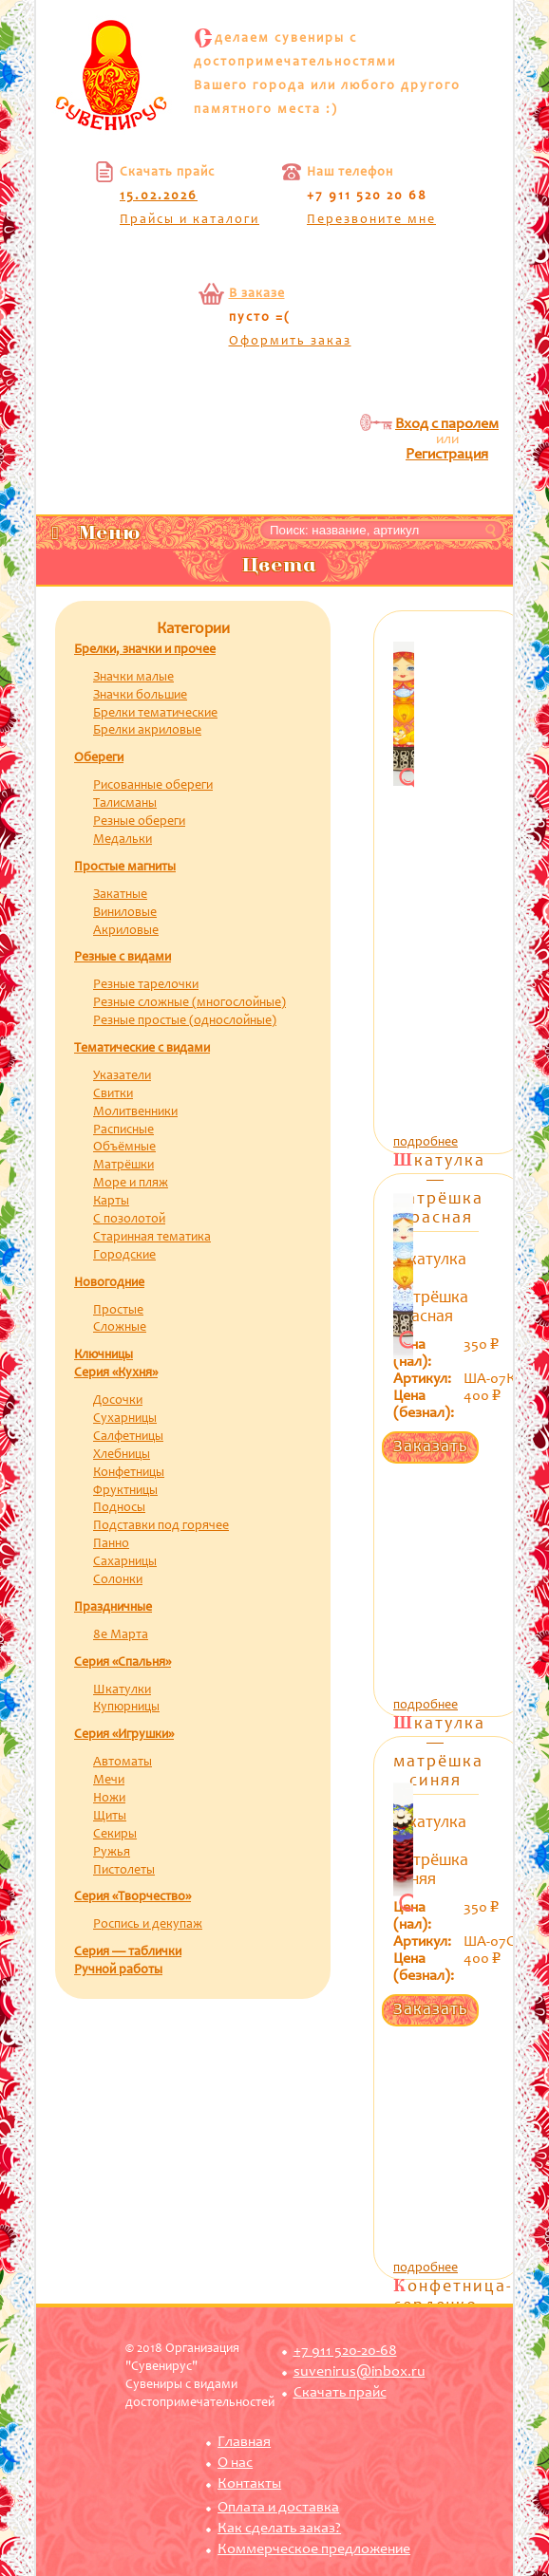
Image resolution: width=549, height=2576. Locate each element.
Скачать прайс (340, 2392)
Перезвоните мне (371, 220)
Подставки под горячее (161, 1526)
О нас (235, 2463)
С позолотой (129, 1219)
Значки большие (140, 695)
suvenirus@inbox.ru (359, 2372)
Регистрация (447, 454)
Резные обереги (139, 822)
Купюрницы (126, 1707)
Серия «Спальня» (122, 1663)
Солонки (117, 1580)
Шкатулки (122, 1690)
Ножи (109, 1798)
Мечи (108, 1780)
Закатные (120, 895)
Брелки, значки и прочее (145, 650)
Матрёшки (123, 1165)
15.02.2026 (159, 196)
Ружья (111, 1852)
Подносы (119, 1508)
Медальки (122, 840)
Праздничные (113, 1608)
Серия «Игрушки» (124, 1735)
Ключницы (103, 1355)
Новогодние (109, 1283)
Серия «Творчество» (132, 1897)
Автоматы (122, 1762)
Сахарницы (125, 1562)
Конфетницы (128, 1473)
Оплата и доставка (278, 2507)
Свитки (113, 1094)
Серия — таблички (127, 1952)
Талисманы (125, 804)
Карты (111, 1201)
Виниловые (125, 913)
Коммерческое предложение (314, 2549)
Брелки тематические (155, 713)
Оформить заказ (290, 341)
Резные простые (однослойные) (184, 1021)
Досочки (117, 1401)
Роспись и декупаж (147, 1925)
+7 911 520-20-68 (345, 2351)
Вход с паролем (447, 424)
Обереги (98, 758)
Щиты (109, 1816)
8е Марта (120, 1635)
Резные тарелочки (146, 985)
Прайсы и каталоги (189, 220)
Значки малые (133, 677)
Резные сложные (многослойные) (189, 1003)
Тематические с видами (142, 1048)
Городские (124, 1255)
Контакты (249, 2484)
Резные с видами (122, 957)
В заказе (257, 294)
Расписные (123, 1130)
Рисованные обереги (153, 786)
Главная (244, 2442)
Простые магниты (125, 867)
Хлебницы (121, 1455)
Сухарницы (125, 1419)
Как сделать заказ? (279, 2528)
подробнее (425, 1142)
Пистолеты (124, 1870)
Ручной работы (118, 1970)
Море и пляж (130, 1183)
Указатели (122, 1076)
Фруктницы (125, 1491)
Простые (118, 1310)
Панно (111, 1544)
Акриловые (126, 931)
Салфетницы (128, 1437)
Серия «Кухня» (116, 1373)
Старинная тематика (152, 1237)
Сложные (119, 1328)
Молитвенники (135, 1112)
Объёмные (124, 1147)
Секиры (115, 1834)
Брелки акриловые (147, 730)
